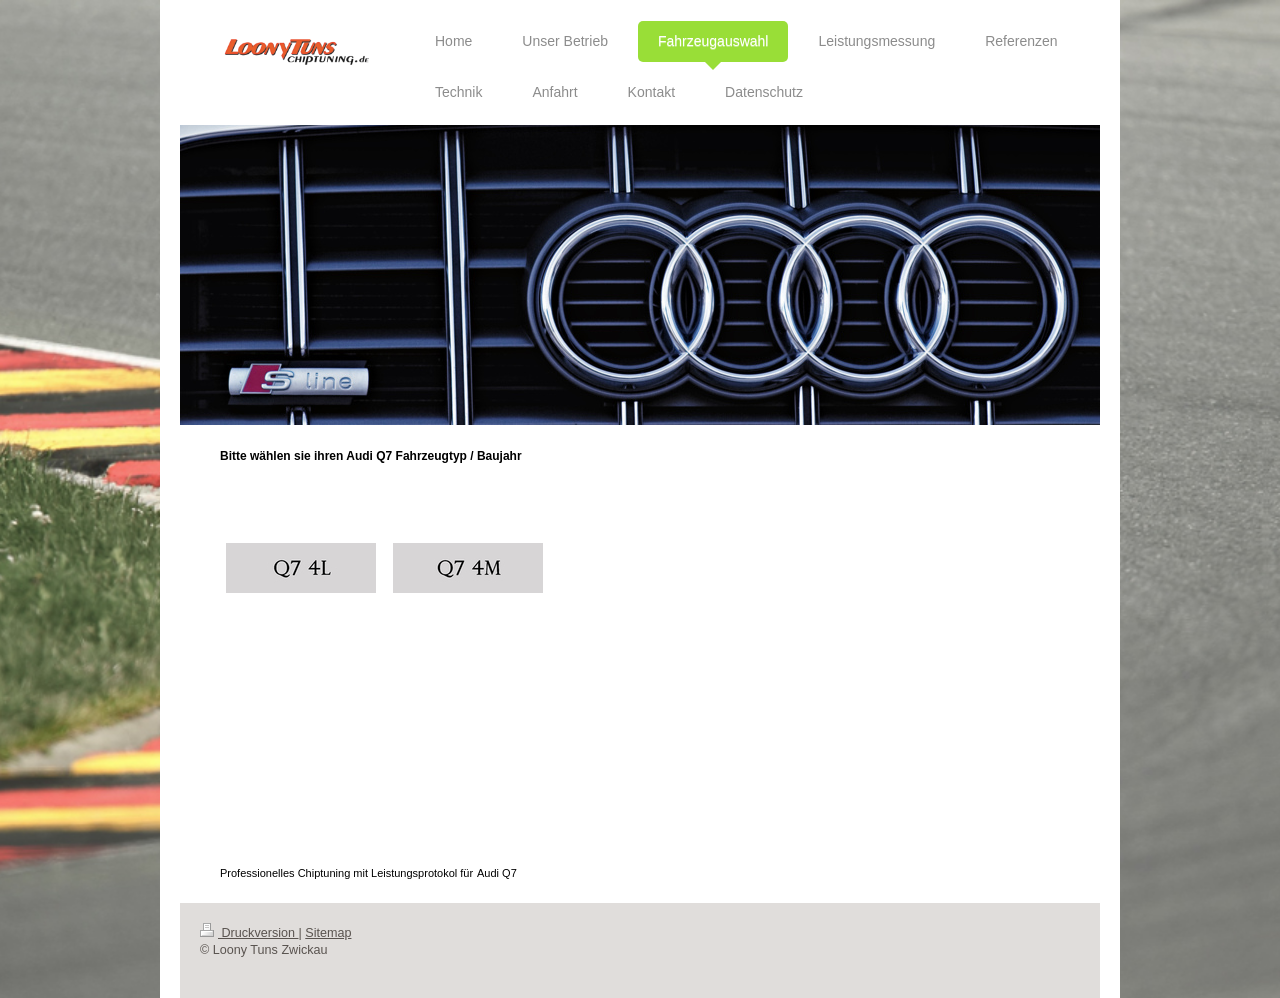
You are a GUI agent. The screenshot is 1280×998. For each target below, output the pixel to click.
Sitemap (328, 933)
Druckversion (249, 933)
